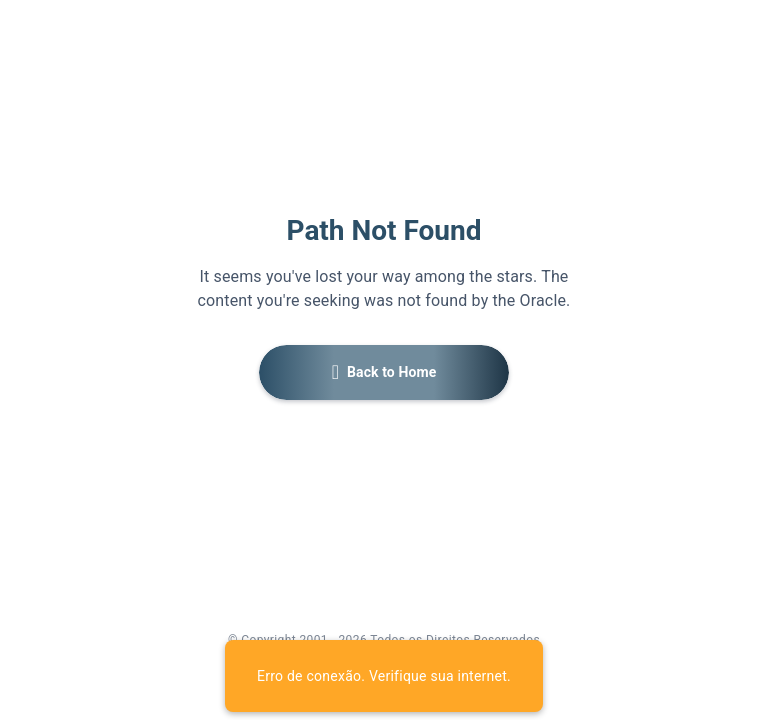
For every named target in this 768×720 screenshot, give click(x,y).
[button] (384, 372)
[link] (333, 664)
